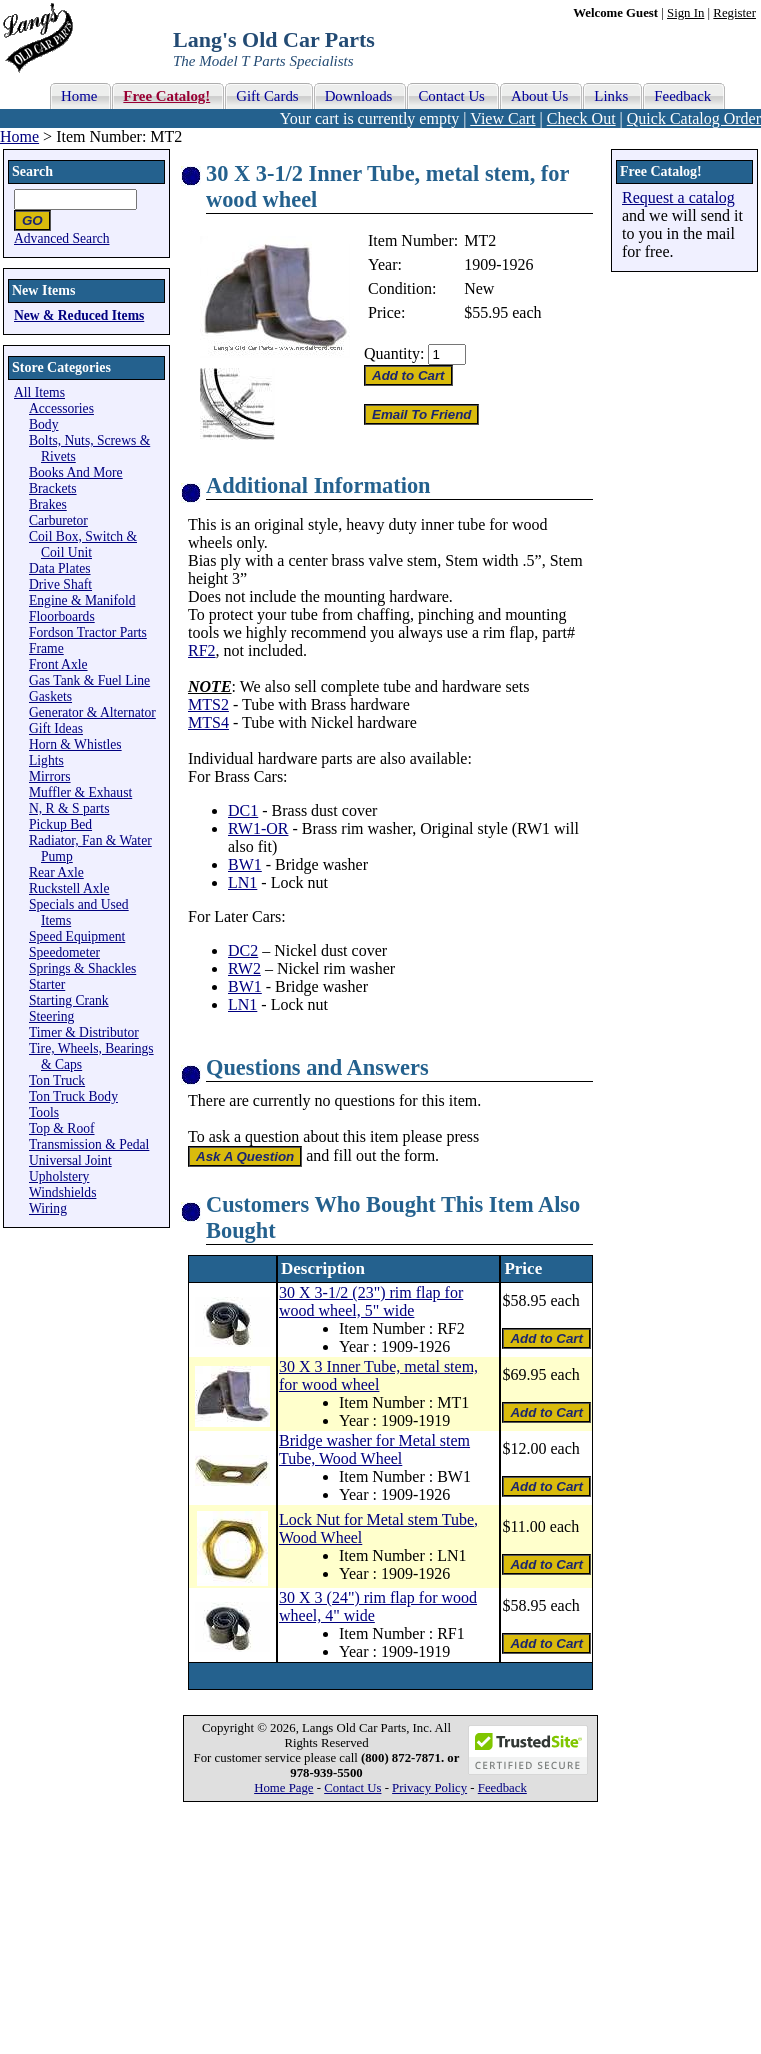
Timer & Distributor (84, 1032)
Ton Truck (57, 1080)
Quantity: (394, 353)
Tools (44, 1112)
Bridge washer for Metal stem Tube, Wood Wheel (374, 1449)
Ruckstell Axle (69, 888)
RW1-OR (258, 828)
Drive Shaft (60, 584)
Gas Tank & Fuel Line (89, 680)
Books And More (76, 472)
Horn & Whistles (75, 744)
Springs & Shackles (82, 968)
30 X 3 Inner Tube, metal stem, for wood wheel (378, 1375)
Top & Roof (62, 1128)
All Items (39, 392)
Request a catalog (678, 197)
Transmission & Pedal (89, 1144)
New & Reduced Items (79, 315)
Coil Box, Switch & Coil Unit (83, 544)
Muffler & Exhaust (80, 792)
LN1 (242, 882)
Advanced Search (62, 238)
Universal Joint (70, 1160)
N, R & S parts (69, 808)
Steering (51, 1016)
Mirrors (50, 776)
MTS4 (208, 722)
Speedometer (64, 952)
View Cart (502, 118)
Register (734, 13)
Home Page (283, 1788)
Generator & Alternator (92, 712)
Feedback (502, 1788)
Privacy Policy (429, 1788)
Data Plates (60, 568)
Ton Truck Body (73, 1096)
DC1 (243, 810)
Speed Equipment (77, 936)
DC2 (243, 950)
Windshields (62, 1192)
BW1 (245, 864)
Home (19, 136)
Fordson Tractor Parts (88, 632)
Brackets (53, 488)
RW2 (244, 968)
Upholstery (59, 1176)
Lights (46, 760)
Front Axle (58, 664)
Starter (47, 984)
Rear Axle (56, 872)
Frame (46, 648)
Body (43, 424)
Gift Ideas (56, 728)
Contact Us (352, 1788)
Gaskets (50, 696)
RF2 (202, 650)
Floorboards (62, 616)
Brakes (48, 504)
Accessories (61, 408)
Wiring (48, 1208)
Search (32, 171)
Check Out (581, 118)
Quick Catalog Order (694, 118)
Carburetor (58, 520)
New (479, 288)
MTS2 (208, 704)
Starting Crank (69, 1000)
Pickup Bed (60, 824)
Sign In (685, 13)
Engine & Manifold (82, 600)
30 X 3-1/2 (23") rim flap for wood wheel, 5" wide (371, 1301)
